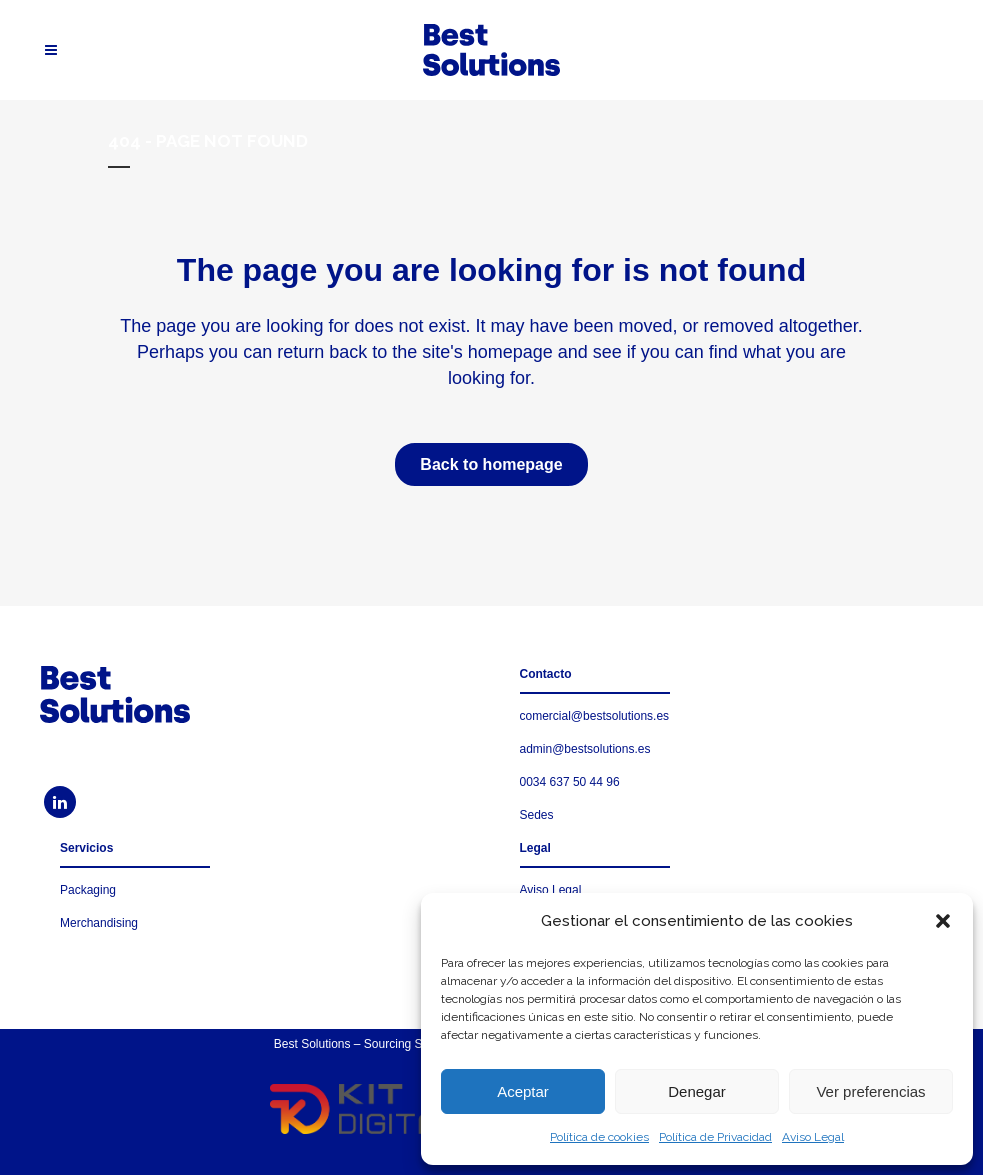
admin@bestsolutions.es (585, 749)
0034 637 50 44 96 (570, 782)
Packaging (88, 890)
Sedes (537, 815)
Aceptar (523, 1091)
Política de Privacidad (715, 1137)
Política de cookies (599, 1137)
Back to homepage (491, 464)
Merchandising (99, 923)
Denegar (697, 1091)
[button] (943, 921)
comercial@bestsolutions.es (595, 716)
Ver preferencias (870, 1091)
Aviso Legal (813, 1137)
